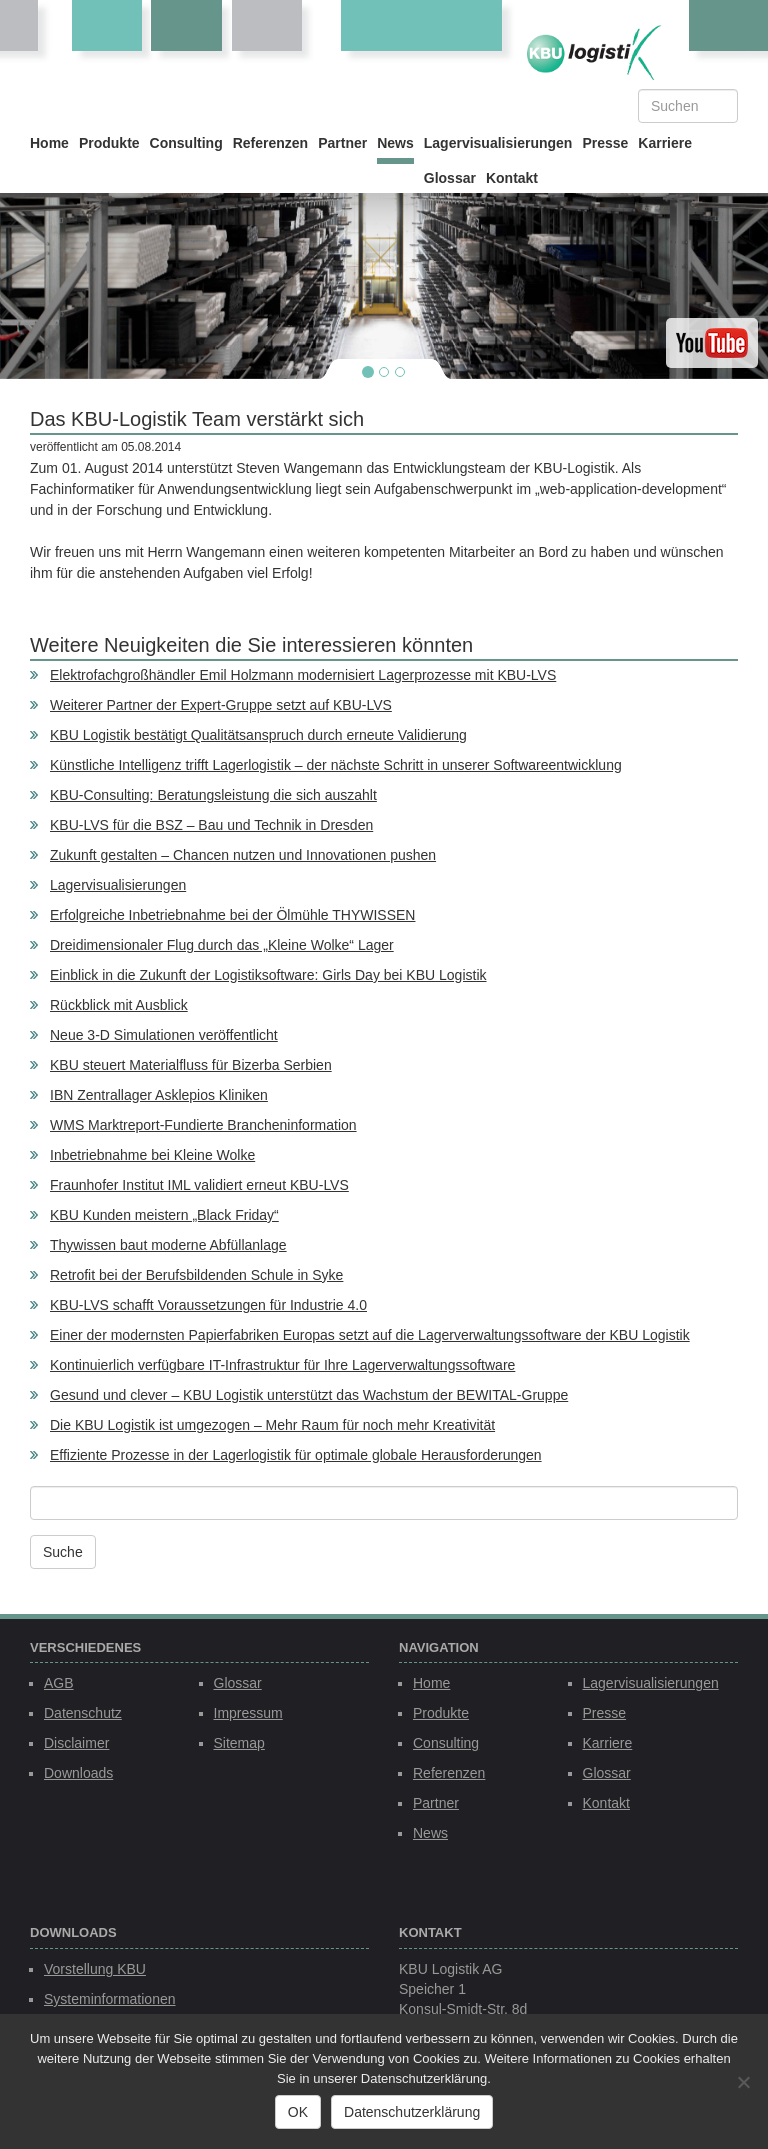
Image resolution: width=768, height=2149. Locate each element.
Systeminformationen (110, 1999)
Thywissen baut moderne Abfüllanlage (168, 1245)
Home (49, 143)
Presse (605, 143)
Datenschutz (83, 1713)
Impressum (248, 1713)
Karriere (665, 143)
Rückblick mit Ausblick (119, 1005)
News (395, 143)
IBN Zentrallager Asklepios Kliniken (159, 1095)
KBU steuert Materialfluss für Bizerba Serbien (191, 1065)
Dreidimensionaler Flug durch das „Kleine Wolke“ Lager (222, 945)
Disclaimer (76, 1743)
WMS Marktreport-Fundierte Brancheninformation (203, 1125)
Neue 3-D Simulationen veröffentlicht (164, 1035)
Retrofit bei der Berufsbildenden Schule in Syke (196, 1275)
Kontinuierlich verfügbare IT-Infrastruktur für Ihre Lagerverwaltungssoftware (282, 1365)
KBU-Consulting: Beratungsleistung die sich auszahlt (213, 795)
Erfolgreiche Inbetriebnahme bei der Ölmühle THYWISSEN (232, 915)
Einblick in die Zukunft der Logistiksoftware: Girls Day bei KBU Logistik (268, 975)
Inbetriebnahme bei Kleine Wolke (152, 1155)
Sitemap (239, 1743)
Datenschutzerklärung (412, 2112)
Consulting (186, 143)
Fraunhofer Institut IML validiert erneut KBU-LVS (199, 1185)
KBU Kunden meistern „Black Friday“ (164, 1215)
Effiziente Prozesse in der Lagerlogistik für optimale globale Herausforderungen (296, 1455)
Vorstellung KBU (95, 1969)
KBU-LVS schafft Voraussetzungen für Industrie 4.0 (208, 1305)
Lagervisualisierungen (498, 143)
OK (298, 2112)
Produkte (109, 143)
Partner (342, 143)
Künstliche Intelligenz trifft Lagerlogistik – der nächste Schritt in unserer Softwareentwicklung (336, 765)
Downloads (78, 1773)
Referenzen (270, 143)
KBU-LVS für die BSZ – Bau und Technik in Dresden (211, 825)
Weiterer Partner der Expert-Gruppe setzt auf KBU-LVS (221, 705)
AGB (59, 1683)
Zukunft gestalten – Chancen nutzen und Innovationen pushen (243, 855)
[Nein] (743, 2082)
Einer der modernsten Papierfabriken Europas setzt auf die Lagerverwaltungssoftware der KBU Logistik (370, 1335)
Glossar (450, 178)
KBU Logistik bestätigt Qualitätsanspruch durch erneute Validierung (258, 735)
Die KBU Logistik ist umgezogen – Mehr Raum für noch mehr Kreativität (272, 1425)
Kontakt (512, 178)
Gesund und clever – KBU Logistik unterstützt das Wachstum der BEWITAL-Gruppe (309, 1395)
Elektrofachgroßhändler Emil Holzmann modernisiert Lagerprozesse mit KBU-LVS (303, 675)
